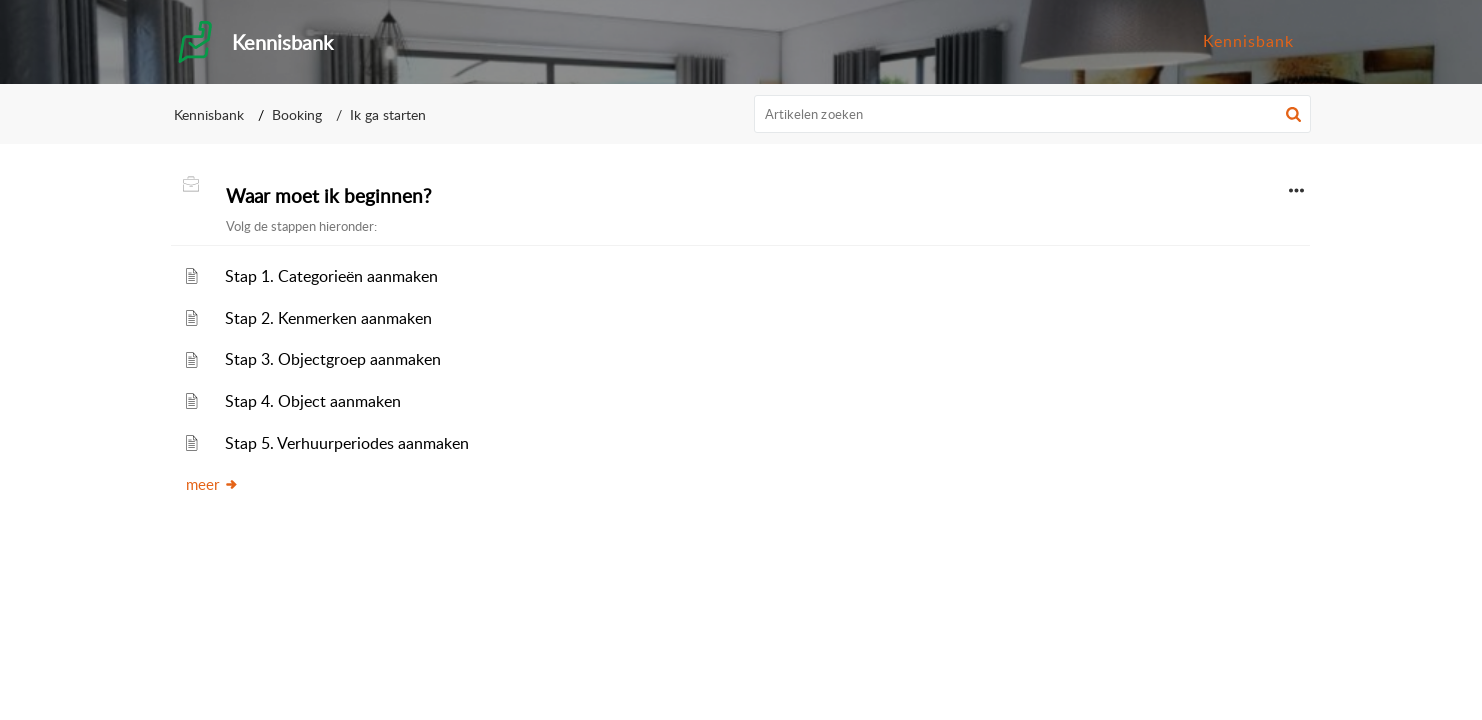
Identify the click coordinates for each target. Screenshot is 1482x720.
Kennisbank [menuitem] (1248, 41)
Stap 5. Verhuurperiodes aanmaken (347, 443)
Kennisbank (209, 114)
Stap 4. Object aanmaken (313, 401)
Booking (297, 114)
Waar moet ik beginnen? (329, 196)
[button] (1293, 114)
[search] (1033, 114)
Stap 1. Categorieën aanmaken (331, 276)
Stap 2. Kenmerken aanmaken (328, 318)
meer (212, 484)
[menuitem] (1248, 42)
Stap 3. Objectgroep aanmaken (333, 359)
